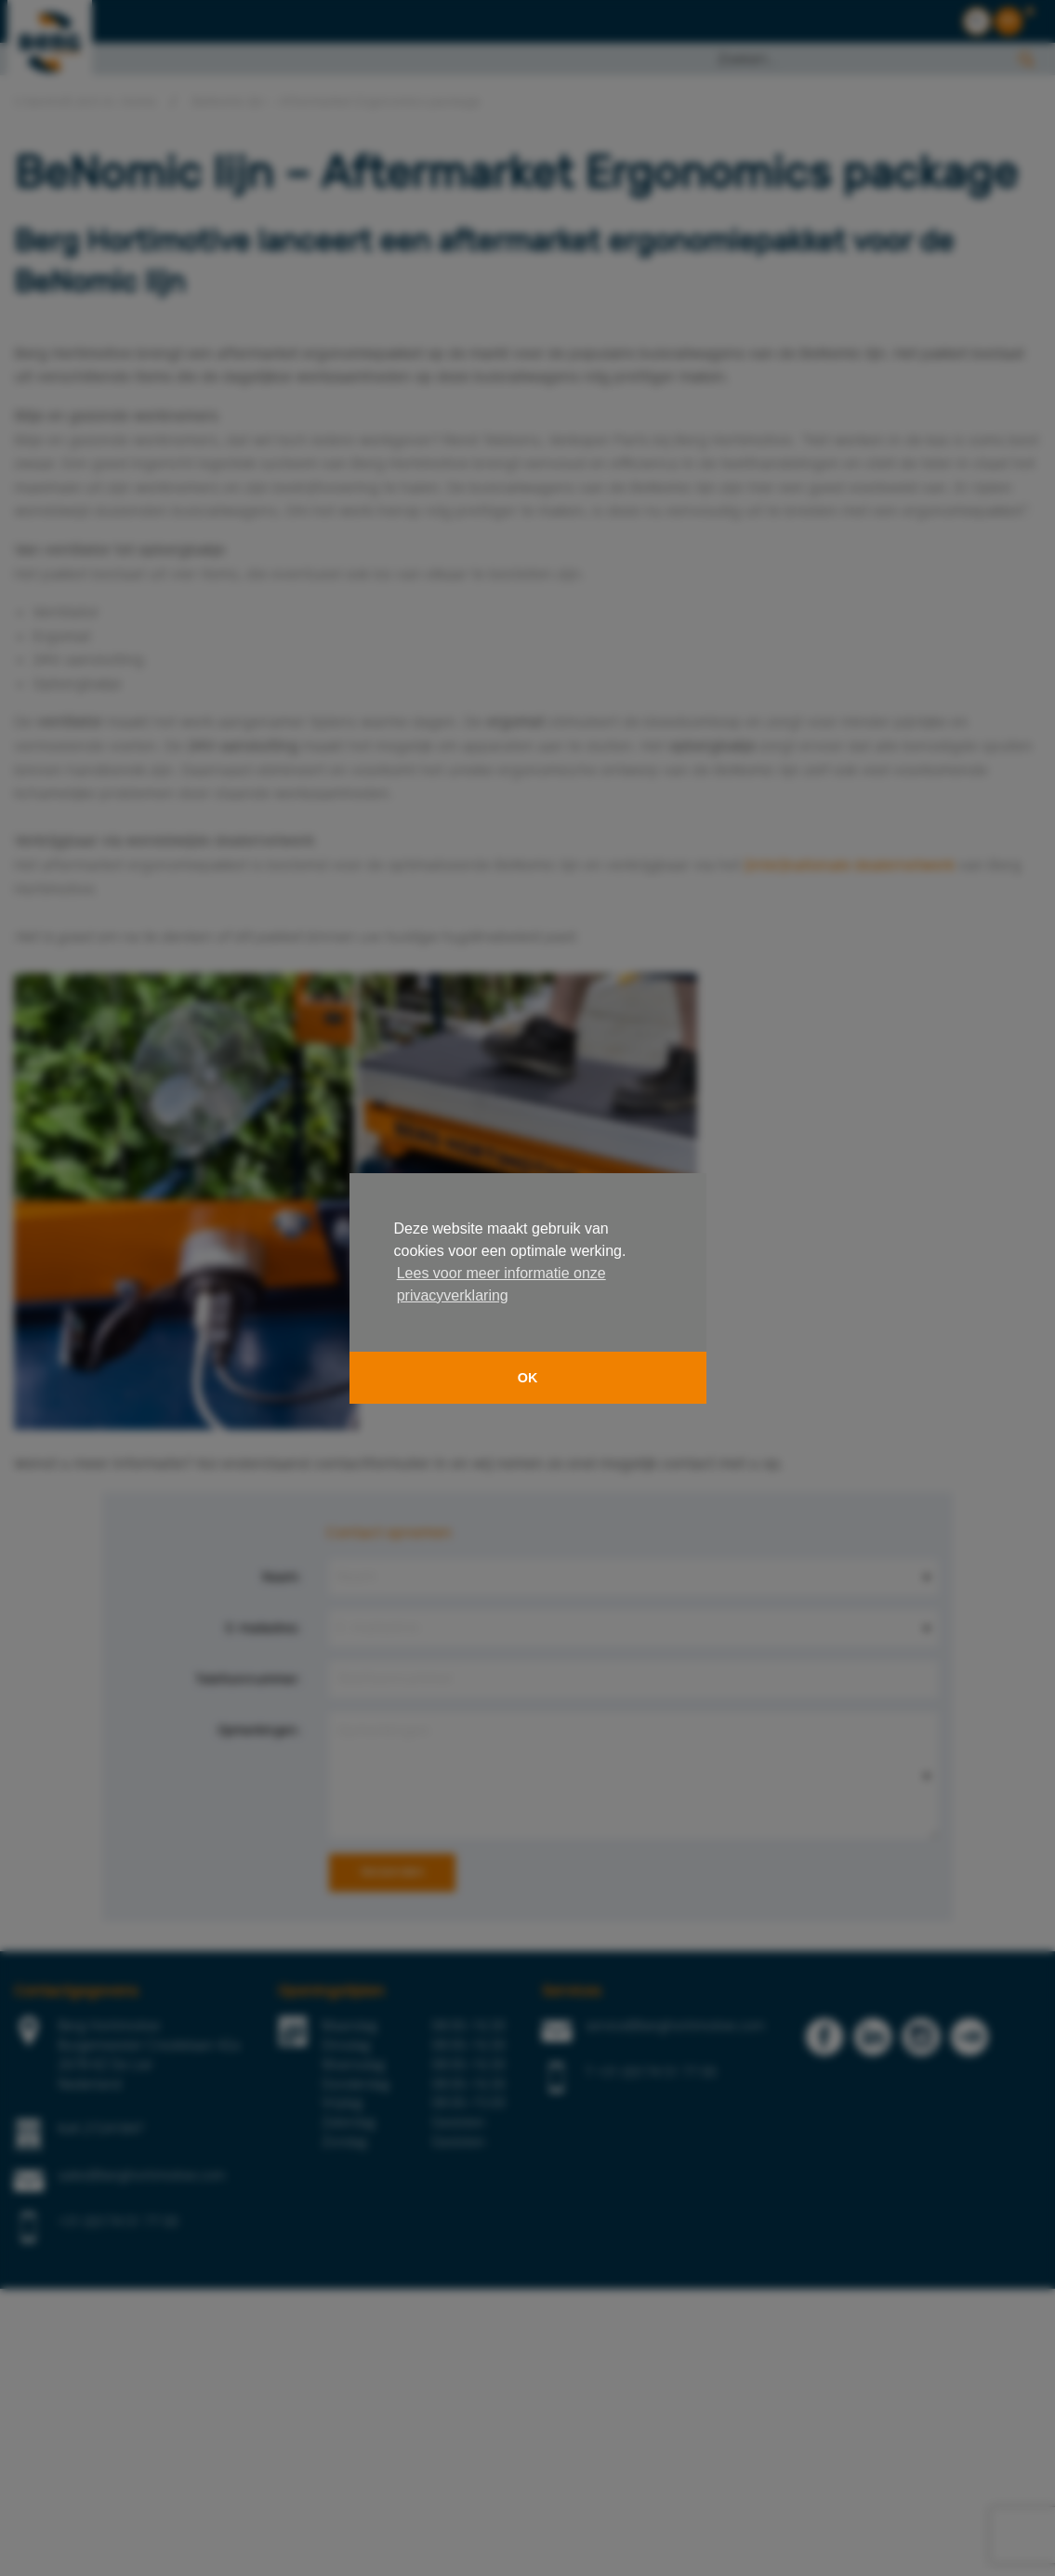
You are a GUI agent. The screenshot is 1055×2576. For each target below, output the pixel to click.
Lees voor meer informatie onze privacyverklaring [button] (501, 1284)
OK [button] (528, 1377)
